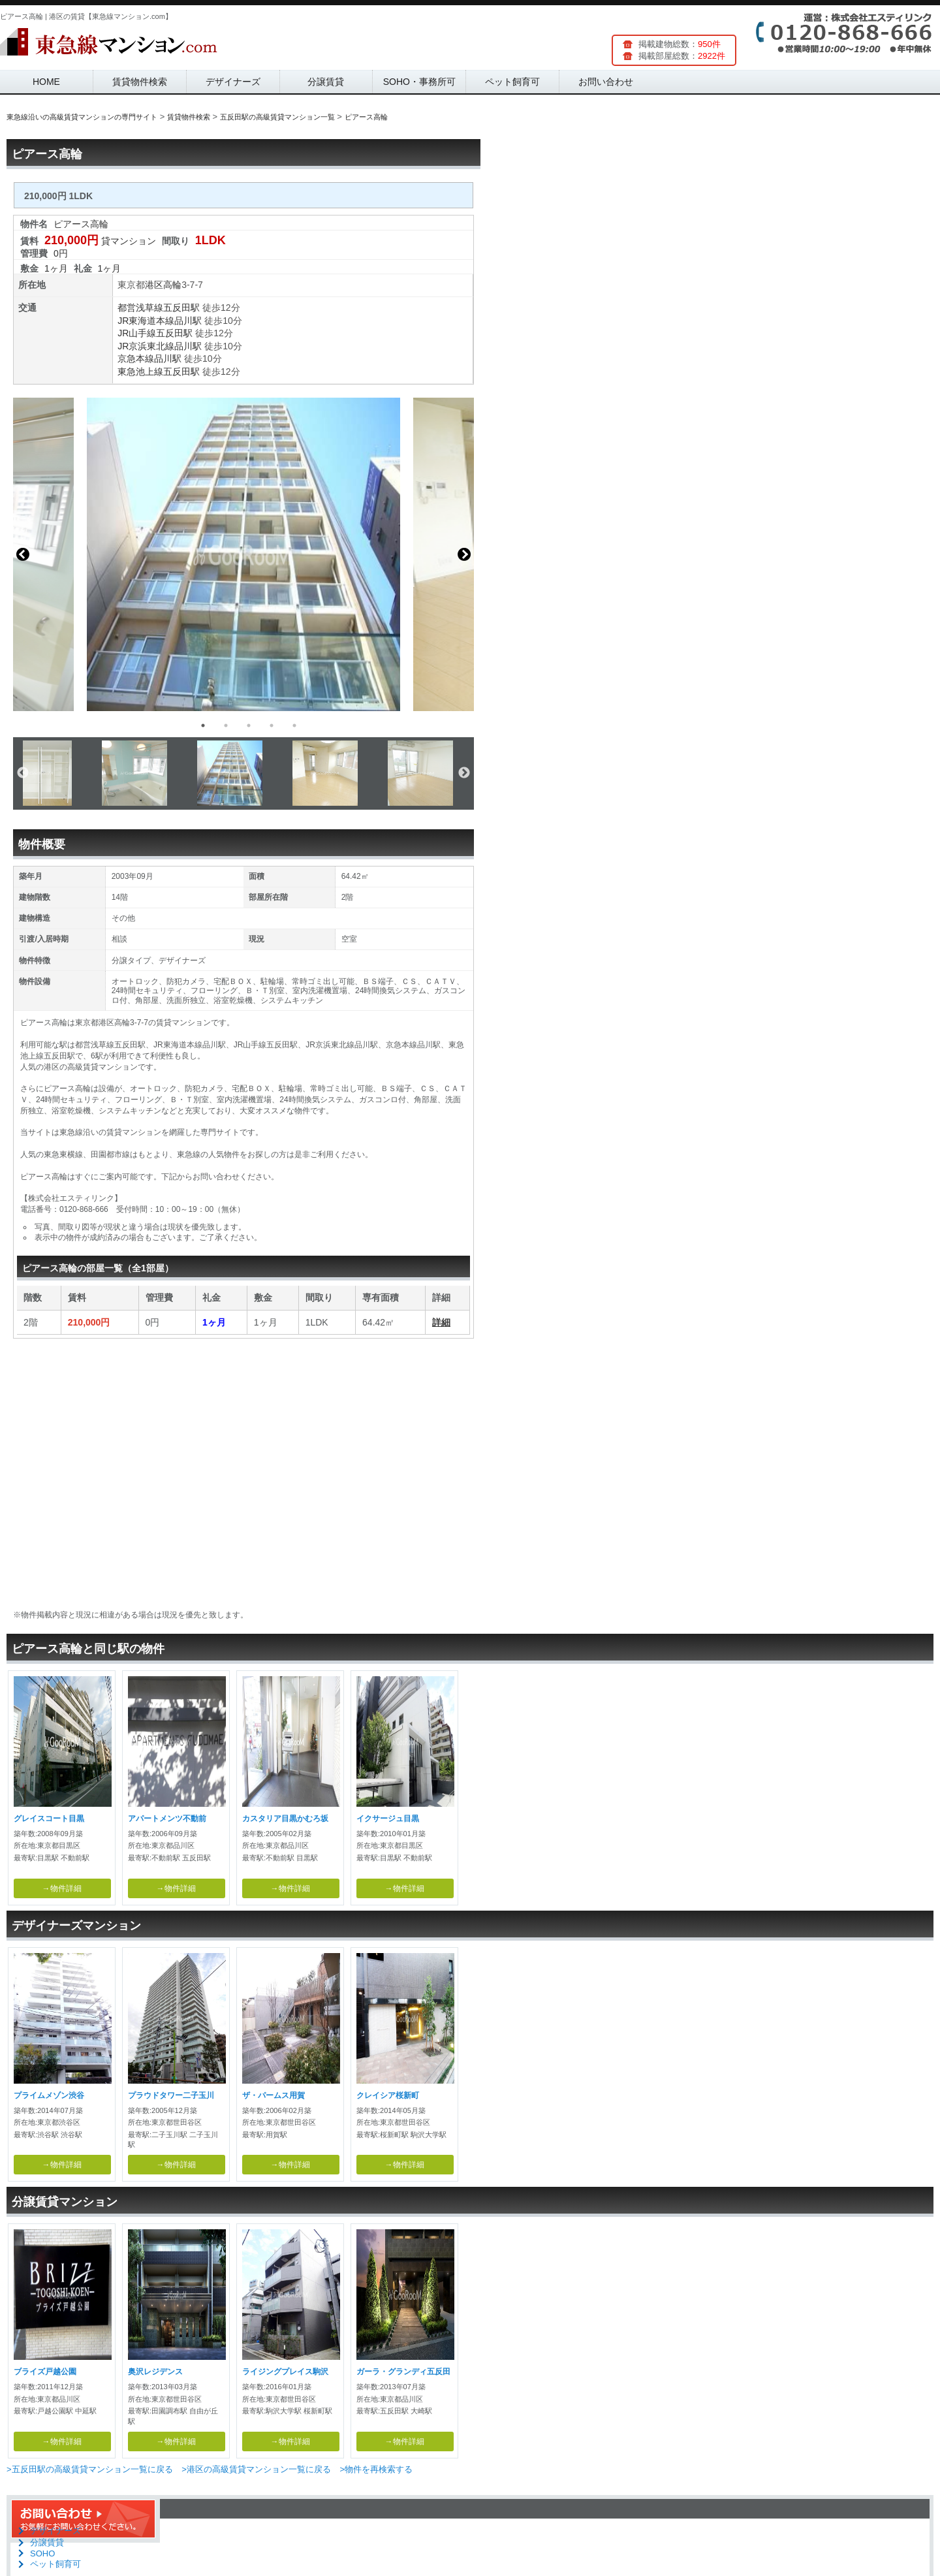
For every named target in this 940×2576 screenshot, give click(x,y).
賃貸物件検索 (139, 81)
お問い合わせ (605, 81)
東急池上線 (140, 371)
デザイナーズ (233, 81)
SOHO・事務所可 (419, 81)
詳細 (441, 1322)
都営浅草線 (140, 307)
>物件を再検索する (376, 2469)
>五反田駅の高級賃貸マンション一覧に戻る (90, 2469)
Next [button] (464, 554)
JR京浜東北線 (146, 346)
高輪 (172, 284)
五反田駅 (181, 307)
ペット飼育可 (512, 81)
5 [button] (294, 725)
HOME (46, 81)
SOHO (42, 2553)
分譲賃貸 (325, 81)
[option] (243, 554)
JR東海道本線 (146, 320)
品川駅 (188, 320)
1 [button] (203, 725)
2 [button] (225, 725)
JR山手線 (137, 333)
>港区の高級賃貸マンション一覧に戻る (256, 2469)
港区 (154, 284)
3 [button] (248, 725)
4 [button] (271, 725)
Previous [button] (22, 554)
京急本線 (136, 358)
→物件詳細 (62, 1888)
